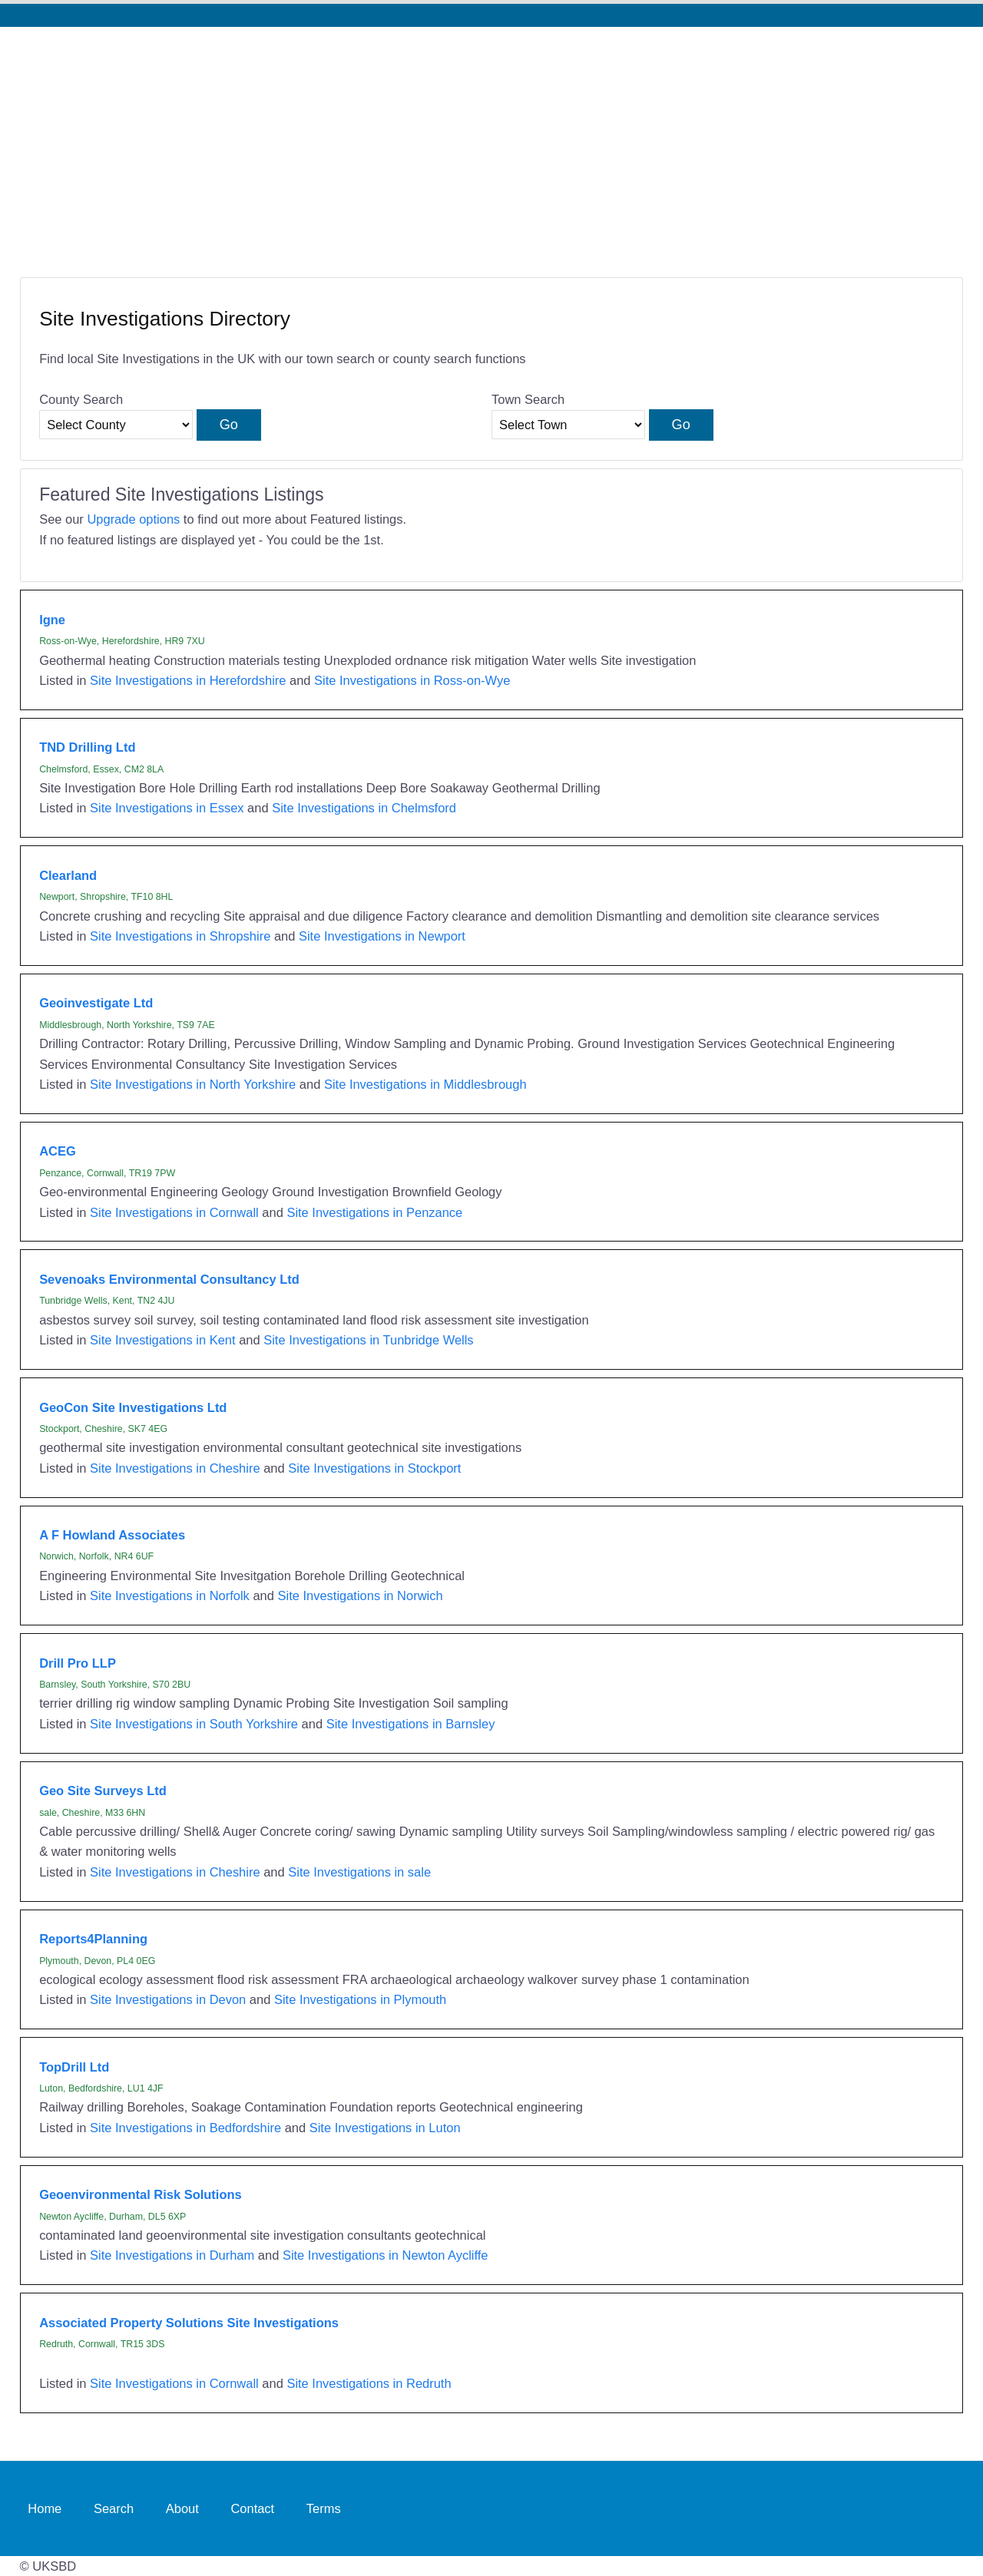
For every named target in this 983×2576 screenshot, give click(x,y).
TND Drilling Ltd (87, 747)
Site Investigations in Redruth (368, 2383)
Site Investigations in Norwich (359, 1595)
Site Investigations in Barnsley (410, 1724)
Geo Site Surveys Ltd (103, 1790)
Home (44, 2508)
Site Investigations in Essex (166, 808)
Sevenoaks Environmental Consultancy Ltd (169, 1279)
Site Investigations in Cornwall (174, 1212)
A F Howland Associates (112, 1535)
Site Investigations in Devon (168, 1999)
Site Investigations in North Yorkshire (193, 1084)
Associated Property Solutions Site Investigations (189, 2323)
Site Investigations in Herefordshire (188, 680)
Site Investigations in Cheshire (175, 1468)
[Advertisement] (491, 142)
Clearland (68, 875)
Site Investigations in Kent (163, 1340)
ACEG (57, 1151)
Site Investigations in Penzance (374, 1212)
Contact (252, 2508)
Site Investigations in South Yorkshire (194, 1724)
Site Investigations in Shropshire (180, 936)
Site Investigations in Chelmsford (364, 808)
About (182, 2508)
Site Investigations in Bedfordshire (185, 2128)
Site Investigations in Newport (382, 936)
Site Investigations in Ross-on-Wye (412, 680)
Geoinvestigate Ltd (96, 1003)
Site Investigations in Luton (385, 2128)
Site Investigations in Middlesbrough (425, 1084)
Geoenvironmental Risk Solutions (140, 2194)
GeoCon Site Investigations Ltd (133, 1407)
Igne (52, 620)
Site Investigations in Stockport (374, 1468)
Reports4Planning (93, 1939)
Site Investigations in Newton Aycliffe (385, 2255)
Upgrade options (133, 519)
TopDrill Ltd (74, 2067)
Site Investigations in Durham (172, 2255)
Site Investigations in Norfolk (170, 1595)
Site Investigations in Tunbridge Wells (368, 1340)
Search (114, 2508)
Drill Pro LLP (77, 1663)
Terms (323, 2508)
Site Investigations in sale (359, 1872)
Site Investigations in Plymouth (360, 1999)
